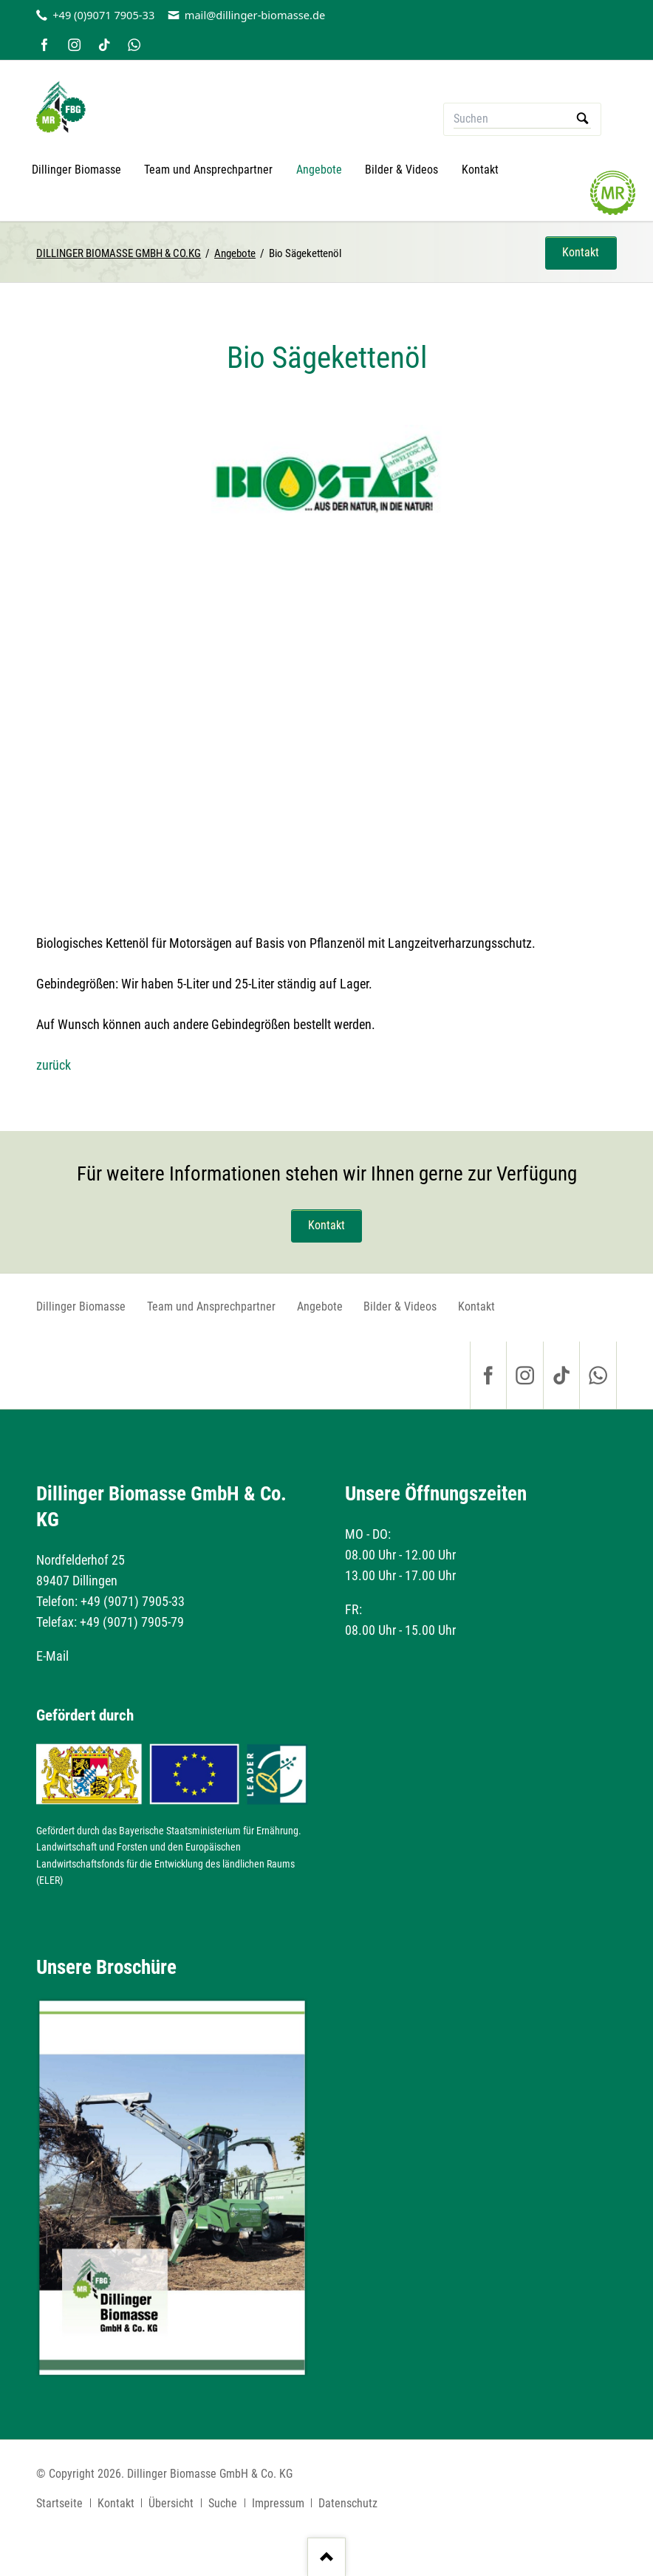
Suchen (582, 119)
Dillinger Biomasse (81, 1306)
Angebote (235, 253)
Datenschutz (347, 2503)
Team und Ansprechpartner (211, 1306)
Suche (222, 2503)
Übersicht (171, 2503)
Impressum (278, 2503)
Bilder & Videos (400, 1306)
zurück (53, 1065)
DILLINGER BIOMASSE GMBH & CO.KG (118, 253)
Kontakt (580, 252)
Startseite (59, 2503)
